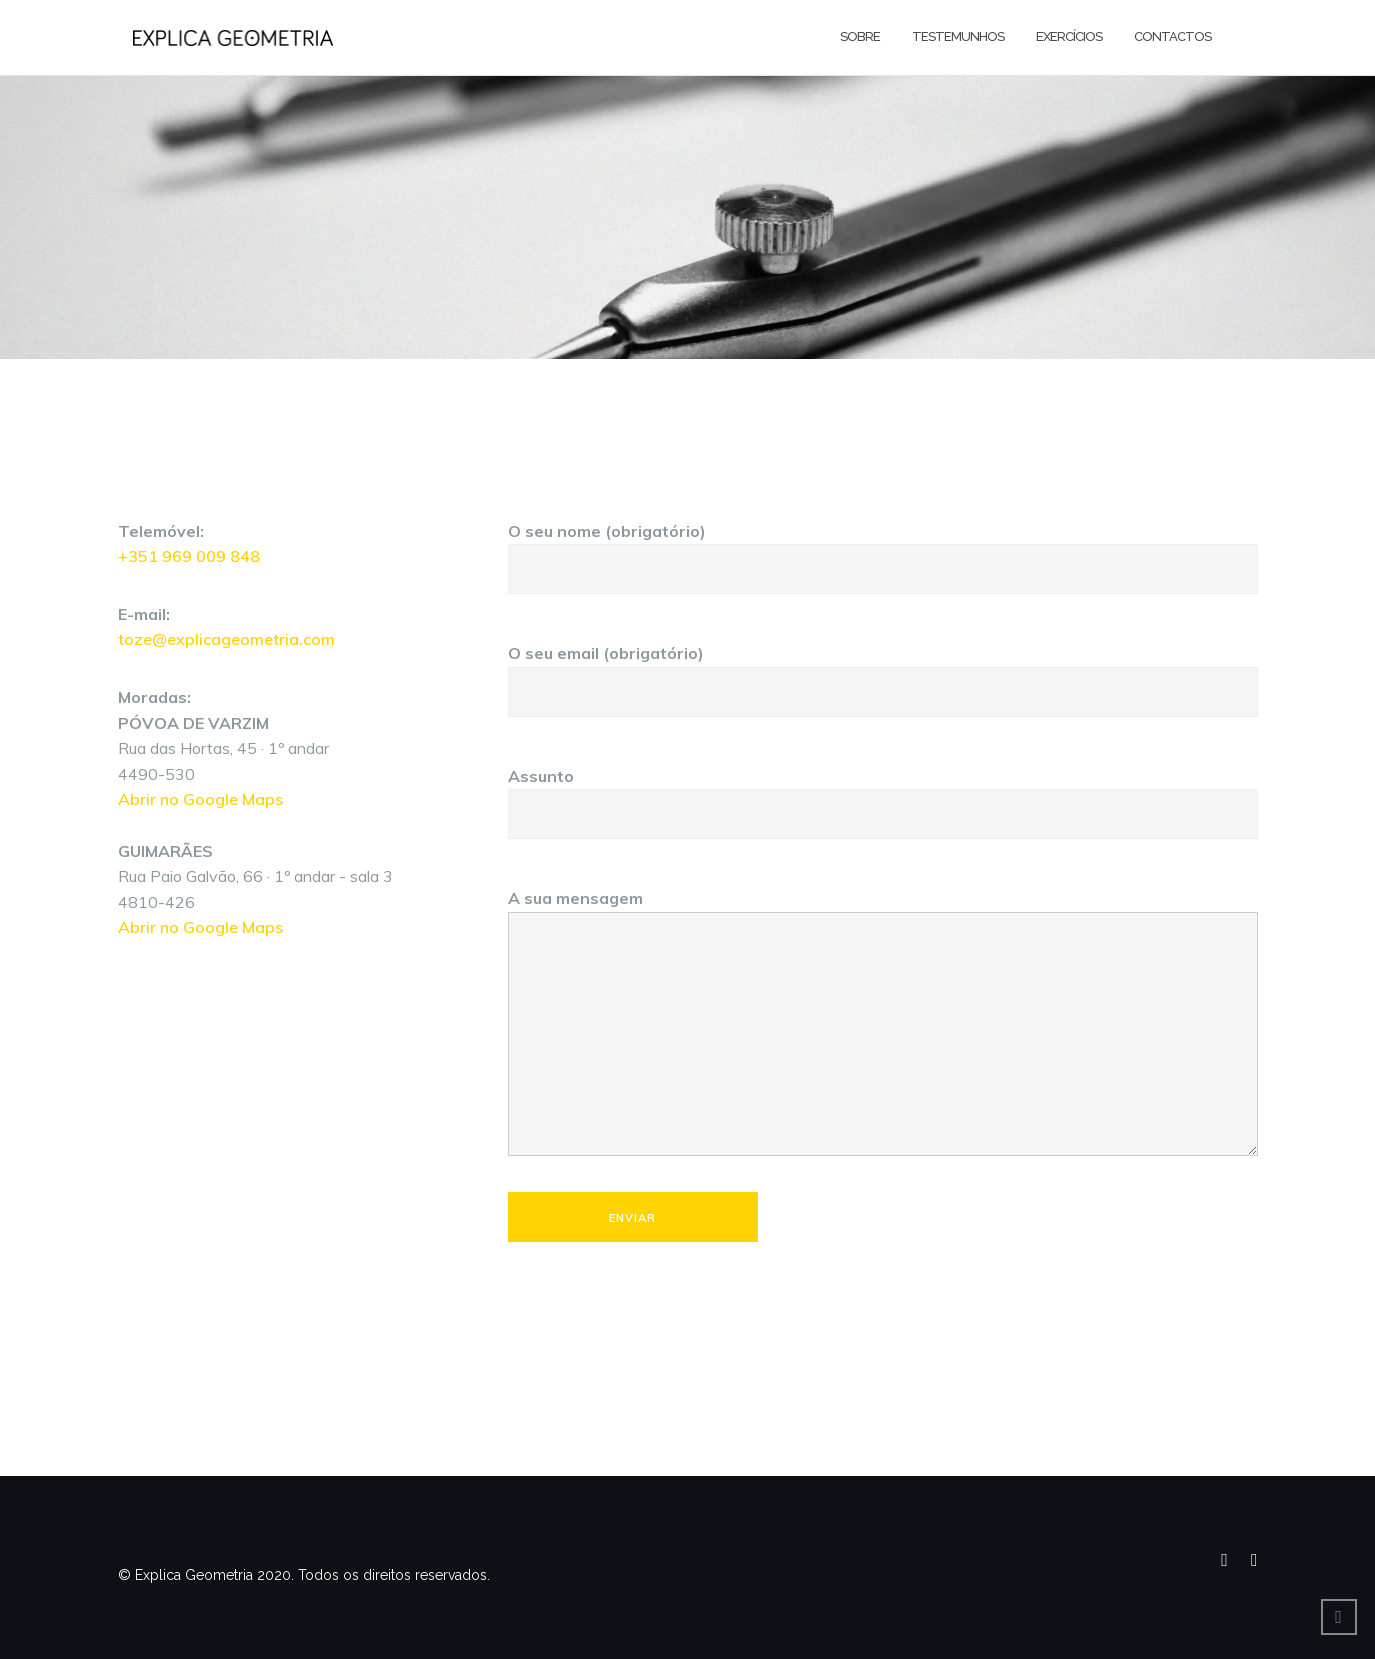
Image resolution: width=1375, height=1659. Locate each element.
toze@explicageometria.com (226, 639)
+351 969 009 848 (189, 556)
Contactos (1172, 36)
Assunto (883, 795)
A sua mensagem (883, 1024)
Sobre (860, 36)
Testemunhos (958, 36)
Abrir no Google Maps (200, 799)
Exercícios (1069, 36)
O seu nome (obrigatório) (883, 550)
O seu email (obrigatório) (883, 672)
